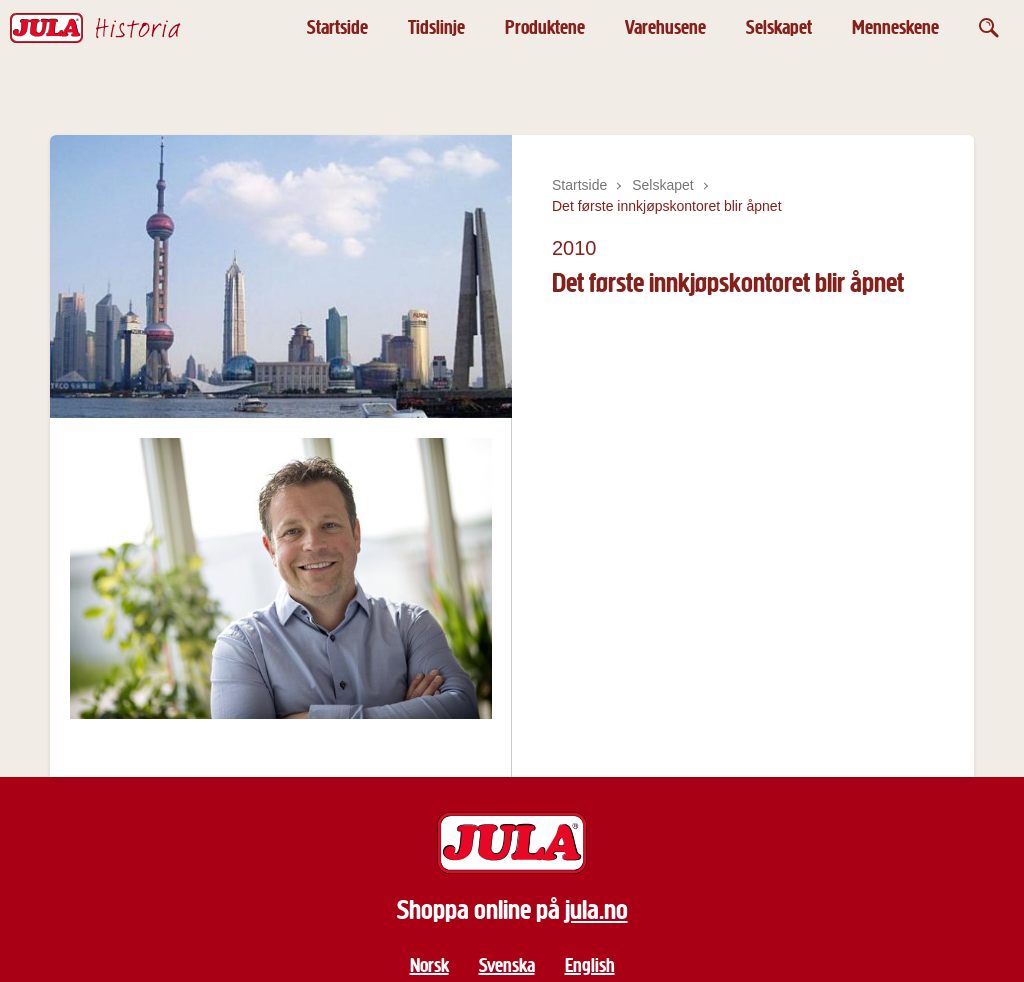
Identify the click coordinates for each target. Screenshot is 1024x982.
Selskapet (779, 27)
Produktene (545, 27)
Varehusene (665, 27)
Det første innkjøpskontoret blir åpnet (667, 206)
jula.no (596, 910)
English (590, 965)
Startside (337, 27)
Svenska (507, 965)
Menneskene (895, 27)
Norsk (429, 965)
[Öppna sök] (989, 27)
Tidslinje (436, 27)
